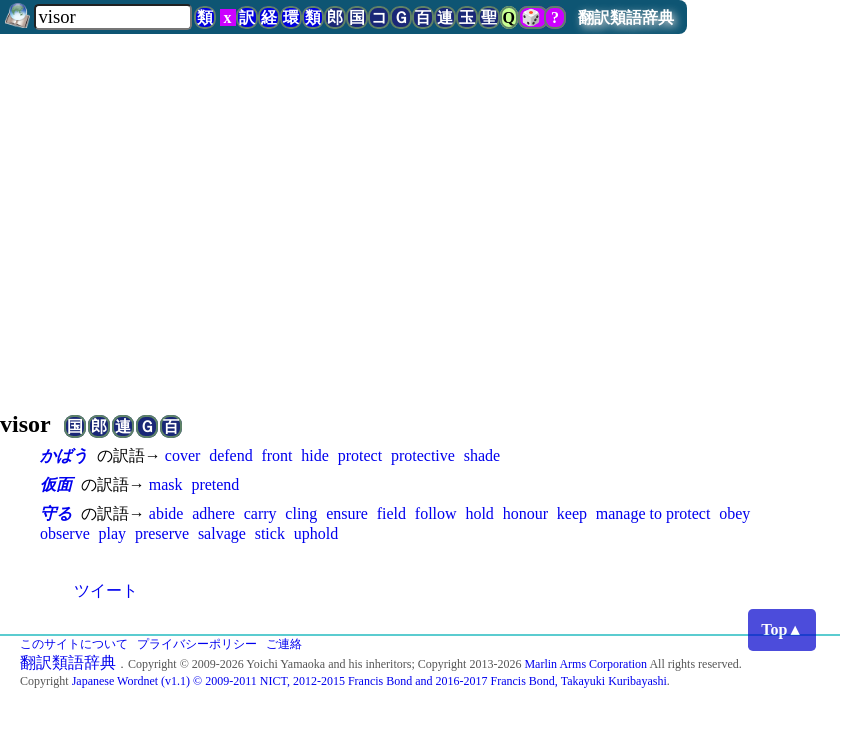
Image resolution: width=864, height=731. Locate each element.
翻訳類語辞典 (626, 17)
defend (231, 455)
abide (166, 513)
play (113, 533)
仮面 (56, 484)
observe (65, 533)
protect (360, 455)
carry (260, 513)
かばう (64, 455)
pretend (215, 484)
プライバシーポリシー (197, 644)
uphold (316, 533)
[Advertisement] (432, 214)
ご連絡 (284, 644)
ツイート (106, 590)
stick (270, 533)
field (391, 513)
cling (301, 513)
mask (166, 484)
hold (479, 513)
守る (56, 513)
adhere (213, 513)
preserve (162, 533)
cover (183, 455)
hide (315, 455)
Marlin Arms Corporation (585, 664)
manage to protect (653, 513)
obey (734, 513)
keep (572, 513)
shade (482, 455)
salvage (222, 533)
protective (423, 455)
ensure (347, 513)
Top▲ (782, 629)
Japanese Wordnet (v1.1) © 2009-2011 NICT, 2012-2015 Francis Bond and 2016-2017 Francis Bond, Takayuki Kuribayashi (369, 681)
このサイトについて (74, 644)
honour (525, 513)
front (276, 455)
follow (436, 513)
